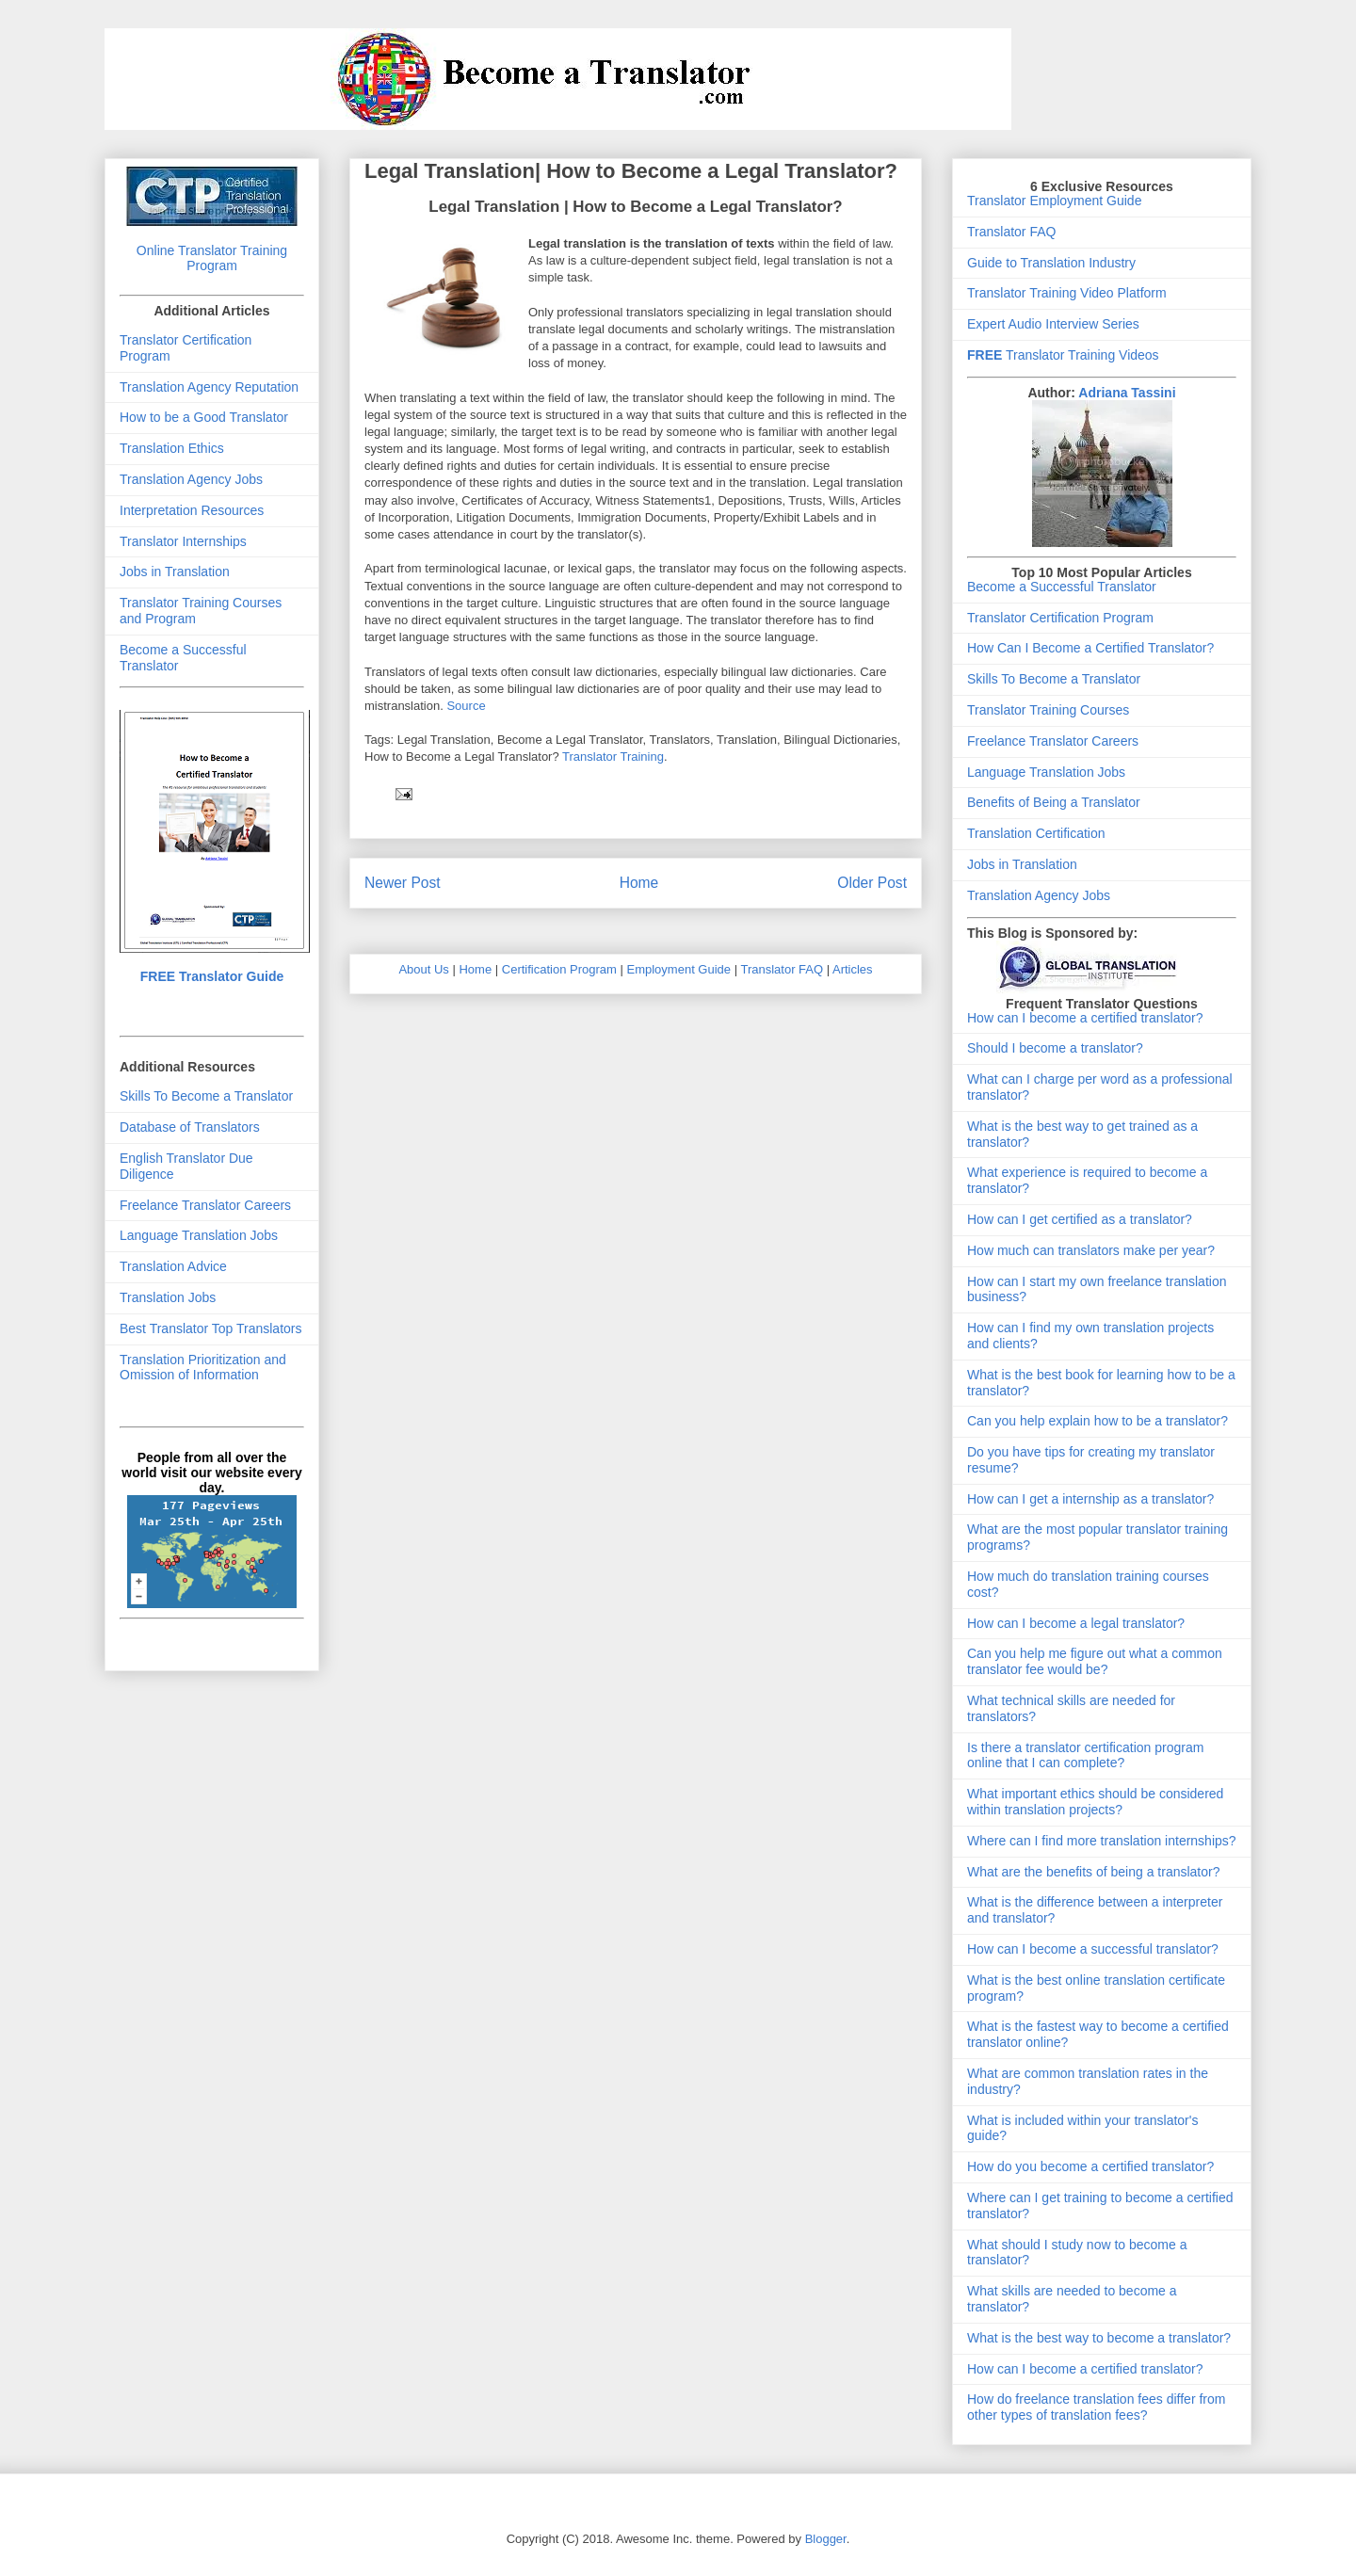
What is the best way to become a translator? (1099, 2337)
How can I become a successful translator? (1093, 1948)
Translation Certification (1036, 833)
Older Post (872, 883)
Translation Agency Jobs (191, 479)
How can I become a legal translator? (1076, 1623)
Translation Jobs (168, 1297)
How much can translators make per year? (1091, 1250)
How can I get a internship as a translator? (1090, 1498)
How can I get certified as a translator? (1079, 1219)
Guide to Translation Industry (1051, 262)
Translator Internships (183, 541)
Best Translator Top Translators (211, 1328)
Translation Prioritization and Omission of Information (203, 1367)
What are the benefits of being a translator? (1093, 1871)
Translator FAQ (781, 969)
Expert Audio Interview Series (1053, 323)
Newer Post (402, 883)
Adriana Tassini (1126, 392)
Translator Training (613, 756)
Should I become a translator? (1055, 1047)
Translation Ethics (172, 448)
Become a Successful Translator (1061, 586)
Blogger (826, 2539)
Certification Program (559, 969)
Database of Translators (190, 1127)
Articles (852, 969)
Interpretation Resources (192, 510)
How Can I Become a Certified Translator (1086, 647)
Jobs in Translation (175, 571)
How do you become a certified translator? (1090, 2166)
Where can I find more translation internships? (1101, 1840)
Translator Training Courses (1048, 709)
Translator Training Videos (1063, 354)
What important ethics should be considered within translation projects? (1095, 1801)
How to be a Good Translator (204, 417)
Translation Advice (173, 1266)
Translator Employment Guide (1054, 200)
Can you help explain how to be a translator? (1097, 1420)
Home (639, 883)
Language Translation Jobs (199, 1235)
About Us (423, 969)
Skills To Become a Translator (206, 1095)
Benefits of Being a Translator (1053, 802)
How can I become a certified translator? (1085, 1017)
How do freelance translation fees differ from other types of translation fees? (1096, 2407)
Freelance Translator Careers (205, 1205)
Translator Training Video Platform (1067, 292)
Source (465, 706)
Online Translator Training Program (212, 258)
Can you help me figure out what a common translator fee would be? (1094, 1661)
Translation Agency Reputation (209, 386)
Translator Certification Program (1060, 617)
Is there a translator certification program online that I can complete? (1085, 1755)
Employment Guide (679, 969)
